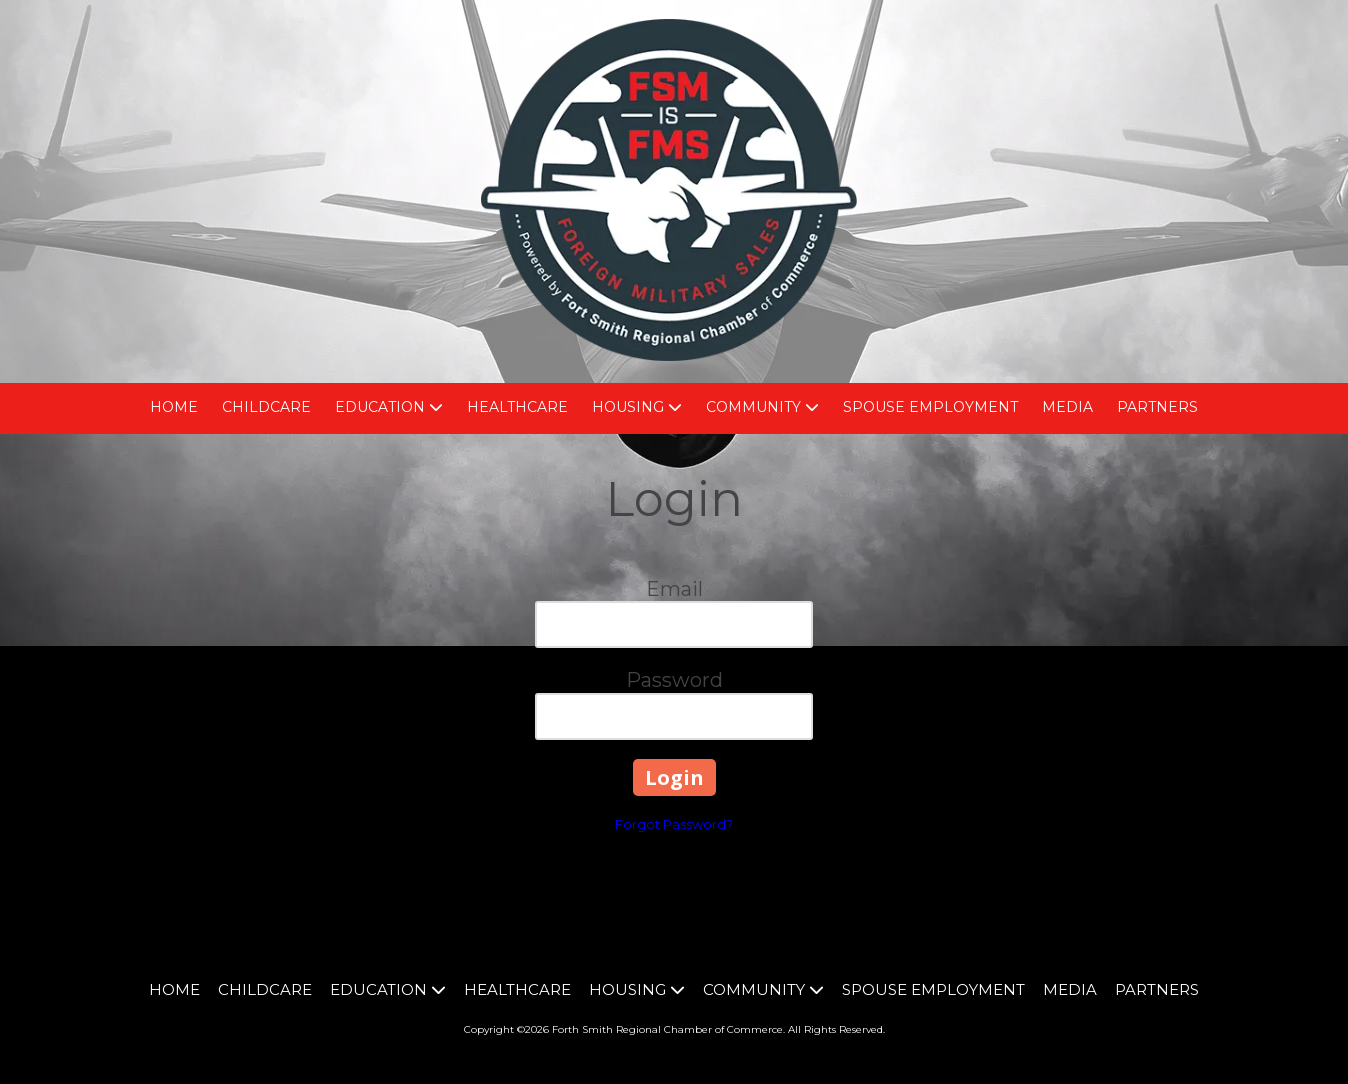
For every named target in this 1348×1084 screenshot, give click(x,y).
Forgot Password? (674, 824)
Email (674, 589)
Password (674, 680)
